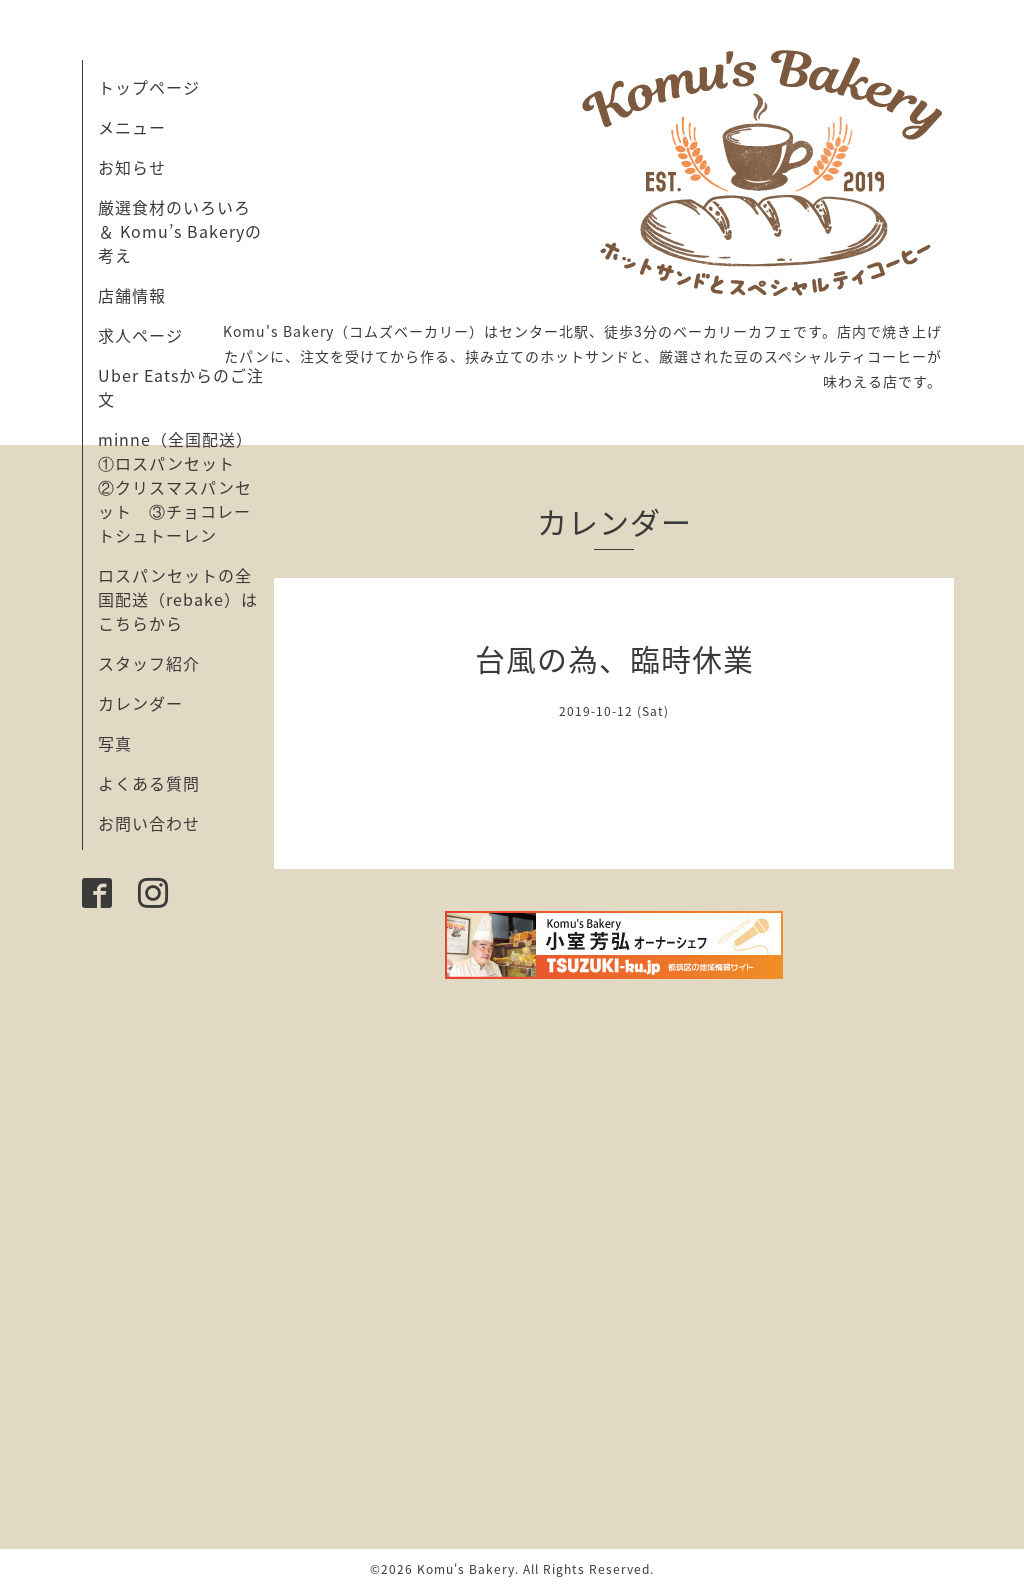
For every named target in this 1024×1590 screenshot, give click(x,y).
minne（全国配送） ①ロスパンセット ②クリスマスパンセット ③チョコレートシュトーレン (184, 487)
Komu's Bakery (466, 1569)
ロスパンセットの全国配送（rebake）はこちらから (178, 599)
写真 (115, 743)
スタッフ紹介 (149, 663)
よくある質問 (149, 783)
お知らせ (132, 167)
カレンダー (140, 703)
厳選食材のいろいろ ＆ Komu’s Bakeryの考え (180, 231)
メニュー (132, 127)
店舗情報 (132, 295)
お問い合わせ (149, 823)
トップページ (149, 87)
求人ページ (140, 335)
